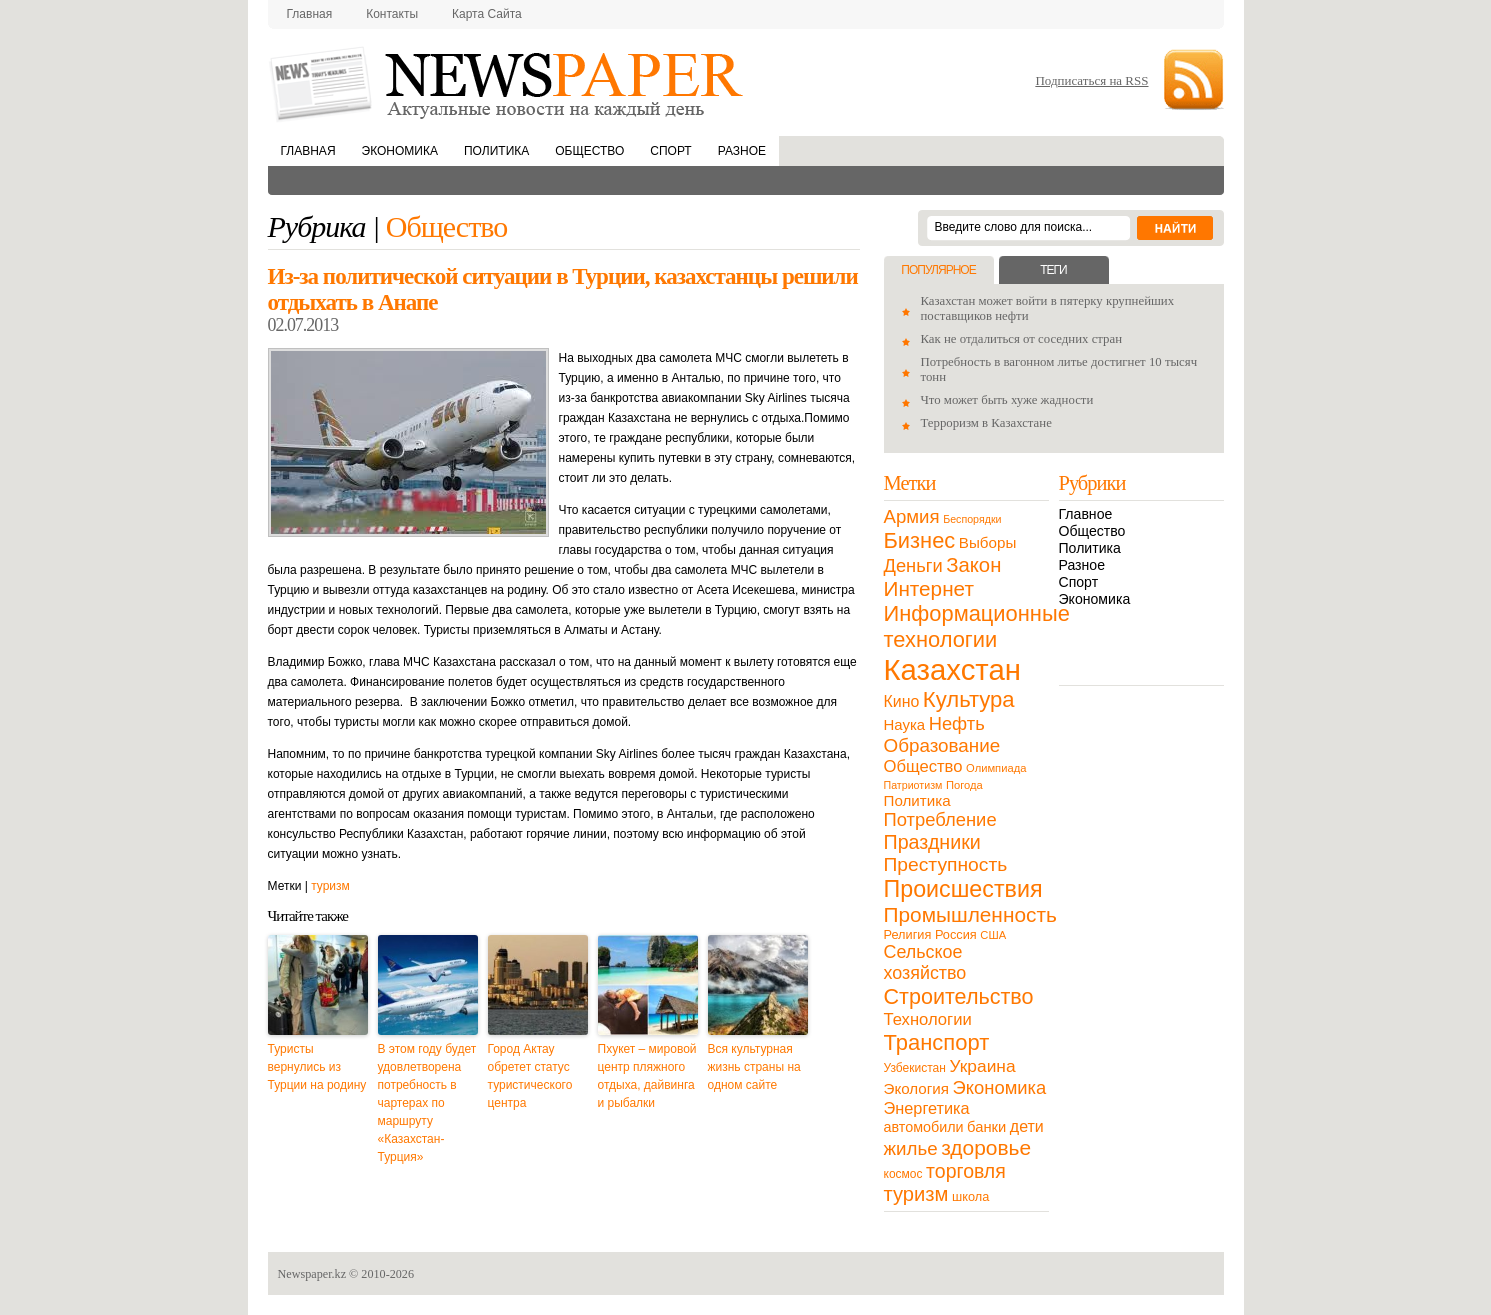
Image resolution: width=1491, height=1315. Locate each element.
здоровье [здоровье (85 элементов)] (986, 1147)
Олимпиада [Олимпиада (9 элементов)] (996, 768)
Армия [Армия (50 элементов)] (912, 516)
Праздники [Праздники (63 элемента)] (932, 842)
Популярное (938, 270)
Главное (1086, 514)
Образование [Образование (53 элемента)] (942, 745)
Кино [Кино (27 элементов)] (902, 701)
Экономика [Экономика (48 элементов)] (1000, 1087)
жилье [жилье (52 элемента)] (911, 1148)
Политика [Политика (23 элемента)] (917, 800)
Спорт (670, 151)
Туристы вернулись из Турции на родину (317, 1067)
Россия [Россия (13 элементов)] (956, 934)
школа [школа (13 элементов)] (970, 1196)
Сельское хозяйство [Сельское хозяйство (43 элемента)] (925, 962)
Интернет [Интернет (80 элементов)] (929, 588)
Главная (310, 14)
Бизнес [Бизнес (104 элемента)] (920, 540)
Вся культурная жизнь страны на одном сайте (754, 1067)
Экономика (400, 151)
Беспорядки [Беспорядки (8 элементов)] (972, 519)
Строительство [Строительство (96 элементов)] (959, 996)
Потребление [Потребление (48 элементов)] (940, 819)
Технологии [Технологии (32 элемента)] (928, 1019)
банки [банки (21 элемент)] (986, 1127)
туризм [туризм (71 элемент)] (916, 1194)
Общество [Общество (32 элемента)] (923, 766)
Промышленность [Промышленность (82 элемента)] (970, 914)
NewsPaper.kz (508, 82)
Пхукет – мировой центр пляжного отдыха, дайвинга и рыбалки (647, 1076)
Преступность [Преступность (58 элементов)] (946, 864)
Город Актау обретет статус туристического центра (530, 1076)
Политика (496, 151)
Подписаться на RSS (1091, 80)
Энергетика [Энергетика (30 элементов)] (927, 1108)
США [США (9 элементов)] (993, 935)
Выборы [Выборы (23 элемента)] (987, 542)
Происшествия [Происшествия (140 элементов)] (963, 889)
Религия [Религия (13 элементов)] (908, 934)
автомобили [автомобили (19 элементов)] (924, 1127)
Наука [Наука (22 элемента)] (905, 724)
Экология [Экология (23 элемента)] (916, 1088)
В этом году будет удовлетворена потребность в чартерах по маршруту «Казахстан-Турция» (427, 1103)
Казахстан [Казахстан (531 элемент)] (952, 669)
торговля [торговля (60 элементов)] (966, 1171)
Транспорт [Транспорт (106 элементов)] (937, 1042)
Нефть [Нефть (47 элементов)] (957, 723)
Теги (1053, 270)
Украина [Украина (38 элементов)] (983, 1066)
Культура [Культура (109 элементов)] (969, 699)
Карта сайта (487, 14)
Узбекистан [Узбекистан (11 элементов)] (915, 1068)
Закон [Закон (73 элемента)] (973, 565)
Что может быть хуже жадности (1007, 400)
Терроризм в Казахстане (986, 423)
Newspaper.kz (312, 1274)
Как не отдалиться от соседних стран (1022, 339)
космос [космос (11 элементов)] (903, 1174)
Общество (589, 151)
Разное (742, 151)
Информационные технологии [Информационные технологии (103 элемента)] (977, 626)
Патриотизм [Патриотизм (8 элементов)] (913, 785)
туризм (330, 886)
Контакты (392, 14)
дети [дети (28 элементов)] (1027, 1126)
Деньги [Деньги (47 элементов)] (913, 565)
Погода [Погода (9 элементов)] (964, 785)
